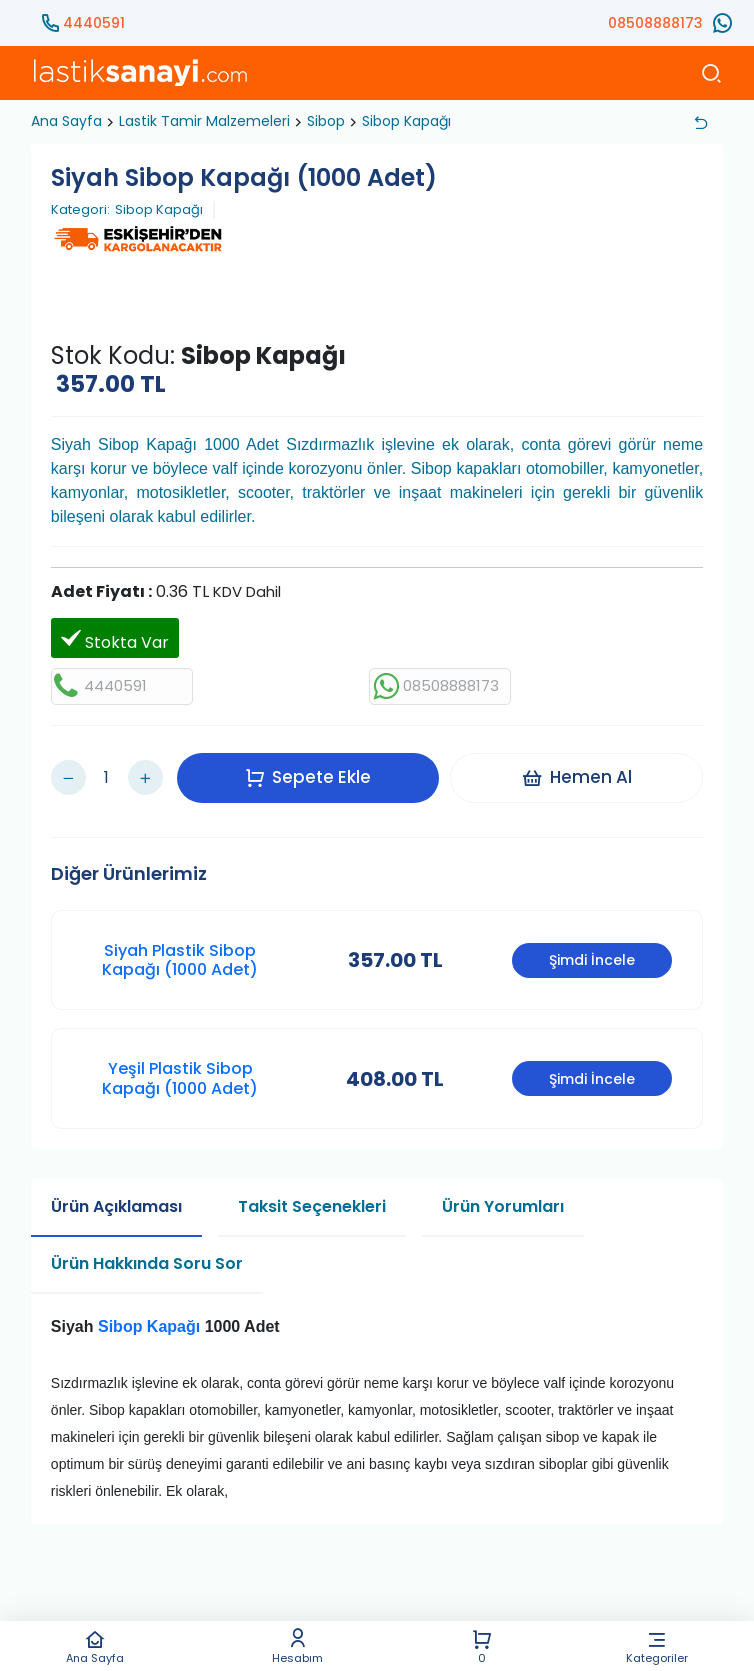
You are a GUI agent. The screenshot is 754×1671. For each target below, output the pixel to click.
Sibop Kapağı (406, 121)
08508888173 (655, 23)
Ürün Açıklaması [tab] (116, 1192)
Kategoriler (656, 1646)
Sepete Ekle (313, 770)
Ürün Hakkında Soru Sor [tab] (147, 1249)
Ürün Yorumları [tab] (503, 1192)
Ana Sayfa (95, 1646)
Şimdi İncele (592, 947)
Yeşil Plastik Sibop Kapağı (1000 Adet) (180, 1065)
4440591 (94, 23)
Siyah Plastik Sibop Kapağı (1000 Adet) (180, 946)
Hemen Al (581, 770)
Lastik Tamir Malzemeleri (204, 121)
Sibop (326, 121)
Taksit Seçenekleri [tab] (312, 1192)
